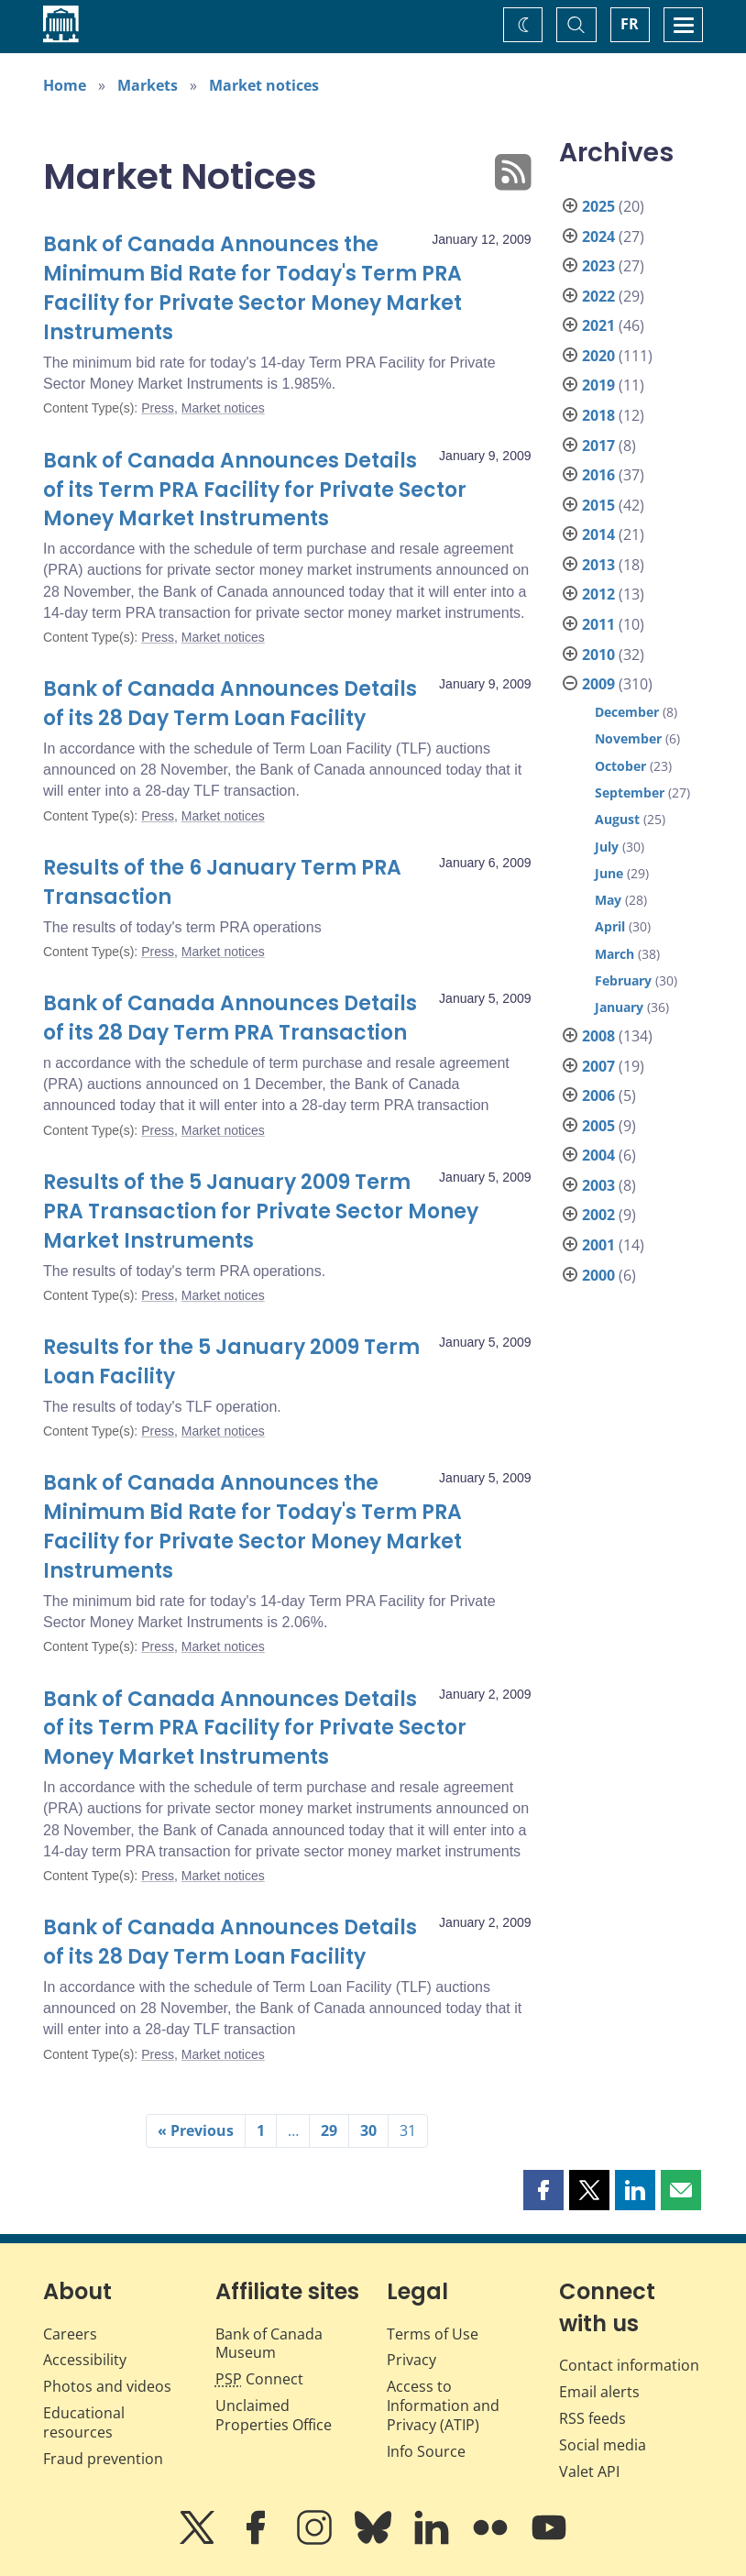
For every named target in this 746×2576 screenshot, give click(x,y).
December (627, 712)
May (608, 899)
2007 (598, 1066)
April (610, 926)
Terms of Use (432, 2334)
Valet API (589, 2471)
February (623, 980)
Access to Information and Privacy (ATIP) (443, 2405)
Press (157, 408)
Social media (602, 2445)
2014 (598, 534)
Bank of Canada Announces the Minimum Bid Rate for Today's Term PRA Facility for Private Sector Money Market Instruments (252, 288)
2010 (598, 654)
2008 (598, 1036)
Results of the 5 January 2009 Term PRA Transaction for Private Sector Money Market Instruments (260, 1211)
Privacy (411, 2360)
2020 (598, 356)
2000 (598, 1275)
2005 (598, 1126)
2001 (598, 1245)
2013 (598, 565)
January (619, 1007)
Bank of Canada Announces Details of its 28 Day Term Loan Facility (230, 703)
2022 (598, 296)
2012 (598, 594)
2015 (598, 505)
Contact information (629, 2365)
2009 (598, 684)
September (629, 792)
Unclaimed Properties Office (273, 2415)
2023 (598, 266)
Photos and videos (107, 2386)
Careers (70, 2334)
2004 (598, 1155)
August (617, 819)
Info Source (426, 2451)
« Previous (196, 2130)
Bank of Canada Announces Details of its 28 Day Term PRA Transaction (230, 1018)
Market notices (264, 85)
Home (64, 85)
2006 (598, 1095)
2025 (598, 206)
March (614, 954)
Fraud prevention (103, 2459)
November (628, 738)
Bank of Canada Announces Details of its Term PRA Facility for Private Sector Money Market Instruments (254, 490)
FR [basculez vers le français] (629, 24)
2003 (598, 1185)
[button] (543, 2190)
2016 (598, 475)
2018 (598, 415)
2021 (598, 325)
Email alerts (599, 2392)
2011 (598, 624)
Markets (147, 85)
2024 (598, 236)
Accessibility (84, 2360)
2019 (598, 385)
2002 (598, 1215)
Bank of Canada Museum (269, 2343)
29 (329, 2130)
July (607, 846)
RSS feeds (592, 2418)
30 (368, 2130)
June (609, 873)
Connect (259, 2379)
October (620, 766)
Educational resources (84, 2422)
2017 (598, 445)
